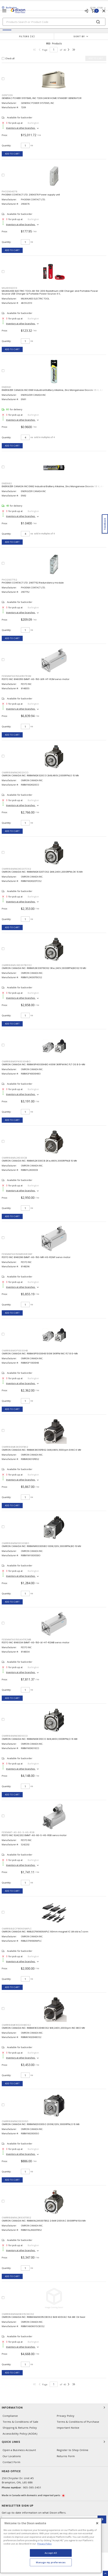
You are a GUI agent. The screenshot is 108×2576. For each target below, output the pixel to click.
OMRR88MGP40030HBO (16, 1061)
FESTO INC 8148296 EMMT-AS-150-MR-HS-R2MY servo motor (36, 1257)
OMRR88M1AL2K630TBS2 (16, 2217)
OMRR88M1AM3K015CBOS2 (18, 2314)
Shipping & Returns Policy (20, 2427)
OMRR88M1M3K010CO (15, 1735)
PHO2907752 (9, 579)
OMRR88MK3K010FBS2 (15, 1446)
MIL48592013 (9, 287)
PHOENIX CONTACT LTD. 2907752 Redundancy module (33, 582)
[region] (51, 2545)
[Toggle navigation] (4, 10)
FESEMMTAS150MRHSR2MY (17, 1254)
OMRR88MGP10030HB (15, 1350)
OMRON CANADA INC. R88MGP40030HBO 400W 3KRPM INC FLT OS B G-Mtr (43, 1064)
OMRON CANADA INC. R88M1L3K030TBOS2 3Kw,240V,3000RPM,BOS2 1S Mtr (44, 968)
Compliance (10, 2415)
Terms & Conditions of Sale (20, 2421)
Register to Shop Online (72, 2450)
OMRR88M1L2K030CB (14, 1157)
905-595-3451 (32, 2487)
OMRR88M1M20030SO (15, 2121)
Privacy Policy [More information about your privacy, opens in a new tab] (44, 2543)
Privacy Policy (66, 2415)
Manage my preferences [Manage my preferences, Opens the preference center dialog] (51, 2562)
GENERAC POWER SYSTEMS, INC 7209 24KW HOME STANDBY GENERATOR (41, 98)
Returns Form (66, 2456)
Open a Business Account (19, 2450)
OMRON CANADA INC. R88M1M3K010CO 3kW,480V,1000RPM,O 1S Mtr (40, 1738)
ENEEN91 (6, 387)
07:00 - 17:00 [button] (96, 7)
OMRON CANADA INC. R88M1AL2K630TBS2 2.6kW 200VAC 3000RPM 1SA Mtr (44, 2220)
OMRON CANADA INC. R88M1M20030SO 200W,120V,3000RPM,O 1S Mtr (41, 2124)
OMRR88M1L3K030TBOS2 (17, 965)
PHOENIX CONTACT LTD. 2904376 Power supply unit (31, 194)
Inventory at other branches (21, 128)
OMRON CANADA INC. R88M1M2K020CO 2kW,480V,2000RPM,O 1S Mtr (40, 775)
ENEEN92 (7, 483)
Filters (27, 36)
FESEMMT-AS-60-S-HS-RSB (18, 1832)
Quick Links (54, 2442)
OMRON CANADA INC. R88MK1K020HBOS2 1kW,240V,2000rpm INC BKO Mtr (43, 2027)
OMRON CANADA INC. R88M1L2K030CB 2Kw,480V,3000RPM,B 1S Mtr (39, 1160)
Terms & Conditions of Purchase (78, 2421)
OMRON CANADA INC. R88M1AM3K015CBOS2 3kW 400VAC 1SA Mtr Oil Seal (43, 2317)
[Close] (97, 2523)
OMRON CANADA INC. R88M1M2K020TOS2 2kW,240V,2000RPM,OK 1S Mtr (42, 871)
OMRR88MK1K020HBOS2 (16, 2024)
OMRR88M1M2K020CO (15, 772)
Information (54, 2407)
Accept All (51, 2552)
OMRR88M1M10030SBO (15, 1543)
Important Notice (68, 2427)
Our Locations (12, 2456)
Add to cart (12, 153)
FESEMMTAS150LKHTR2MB (16, 1639)
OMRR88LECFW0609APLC (17, 1928)
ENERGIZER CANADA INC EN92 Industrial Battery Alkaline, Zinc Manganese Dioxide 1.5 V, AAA (53, 486)
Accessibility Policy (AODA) (20, 2433)
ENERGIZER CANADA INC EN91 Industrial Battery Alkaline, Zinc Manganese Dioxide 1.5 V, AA (52, 390)
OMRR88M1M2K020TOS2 (16, 868)
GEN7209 (7, 95)
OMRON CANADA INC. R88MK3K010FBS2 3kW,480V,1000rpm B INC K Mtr (41, 1449)
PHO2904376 (9, 191)
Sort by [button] (79, 36)
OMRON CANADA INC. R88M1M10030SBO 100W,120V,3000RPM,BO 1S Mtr (41, 1546)
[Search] (54, 22)
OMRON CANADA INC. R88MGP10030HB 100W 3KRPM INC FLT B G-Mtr (40, 1353)
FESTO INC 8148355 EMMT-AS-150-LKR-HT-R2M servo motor (35, 679)
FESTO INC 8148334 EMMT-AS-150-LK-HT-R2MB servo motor (35, 1642)
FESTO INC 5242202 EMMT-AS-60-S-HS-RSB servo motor (34, 1835)
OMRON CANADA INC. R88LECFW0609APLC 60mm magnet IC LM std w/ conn (45, 1931)
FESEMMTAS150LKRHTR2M (16, 676)
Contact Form (11, 2462)
